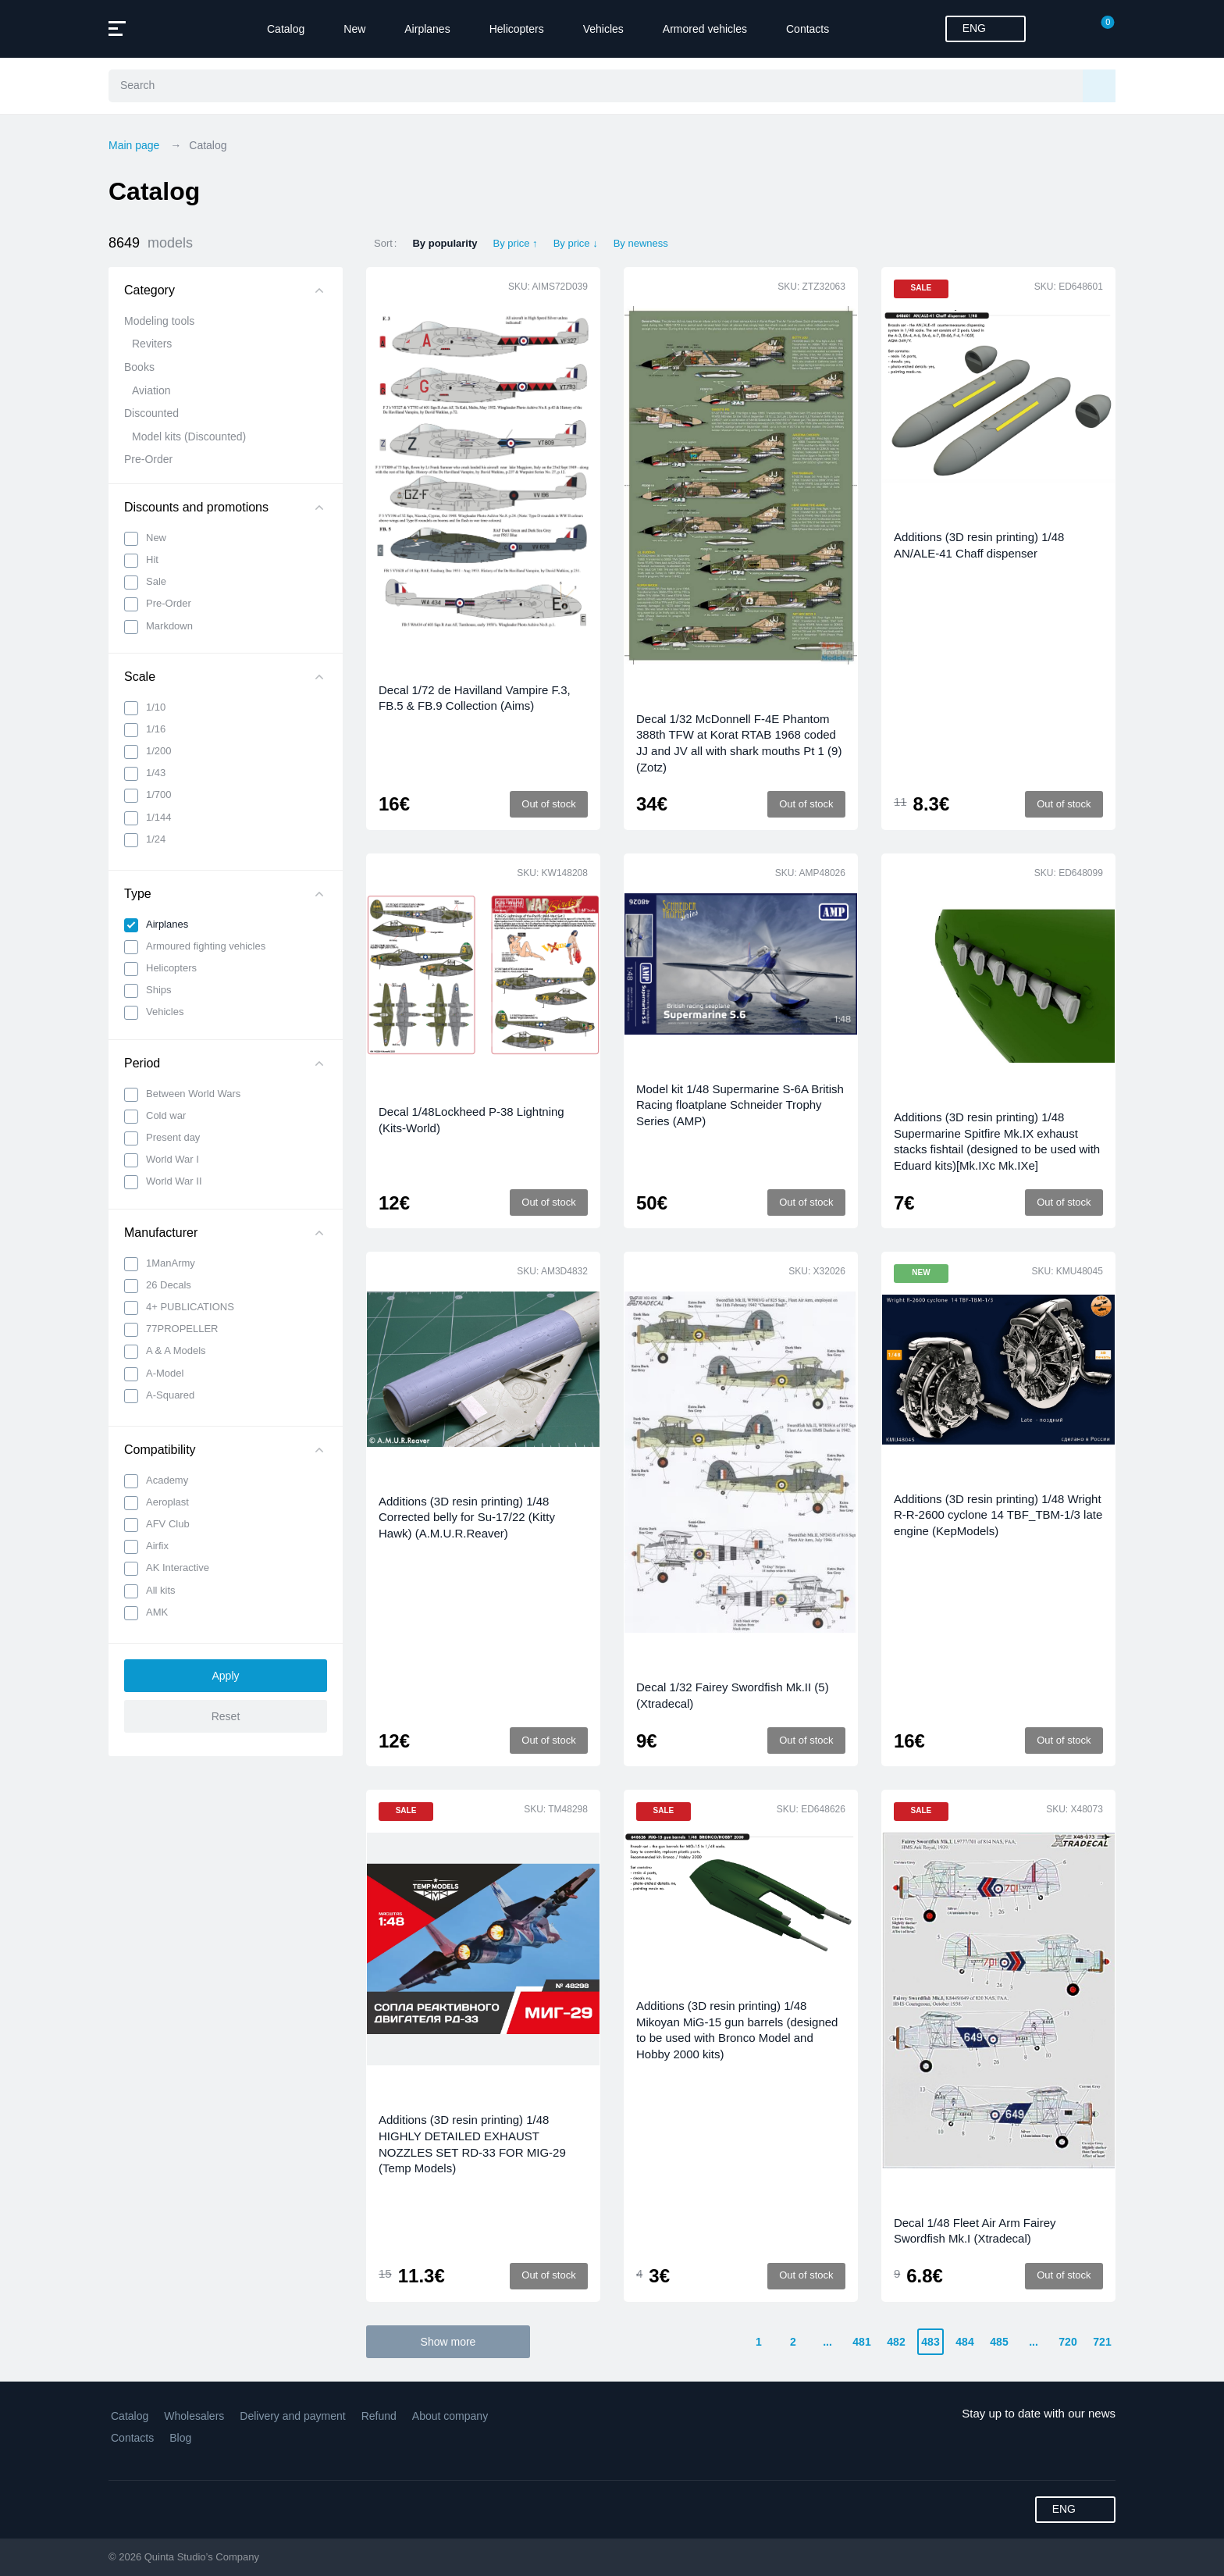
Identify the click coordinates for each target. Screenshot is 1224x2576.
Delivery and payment (292, 2416)
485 (999, 2342)
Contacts (807, 29)
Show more (448, 2342)
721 (1102, 2342)
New (354, 29)
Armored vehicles (705, 29)
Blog (180, 2438)
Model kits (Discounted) (189, 436)
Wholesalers (194, 2416)
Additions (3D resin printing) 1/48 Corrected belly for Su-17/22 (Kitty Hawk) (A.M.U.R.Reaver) (467, 1517)
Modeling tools (159, 321)
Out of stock (548, 804)
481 (861, 2342)
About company (450, 2416)
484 (964, 2342)
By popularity (444, 243)
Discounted (151, 413)
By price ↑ (515, 243)
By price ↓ (575, 243)
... (827, 2342)
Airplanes (427, 29)
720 (1067, 2342)
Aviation (151, 390)
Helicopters (516, 29)
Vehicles (603, 29)
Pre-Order (148, 459)
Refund (379, 2416)
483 (930, 2342)
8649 (151, 243)
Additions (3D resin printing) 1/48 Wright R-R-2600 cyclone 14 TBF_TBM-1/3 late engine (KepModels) (998, 1514)
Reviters (152, 343)
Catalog (285, 29)
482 (896, 2342)
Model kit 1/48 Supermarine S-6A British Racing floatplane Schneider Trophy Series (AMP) (740, 1105)
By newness (641, 243)
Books (139, 367)
